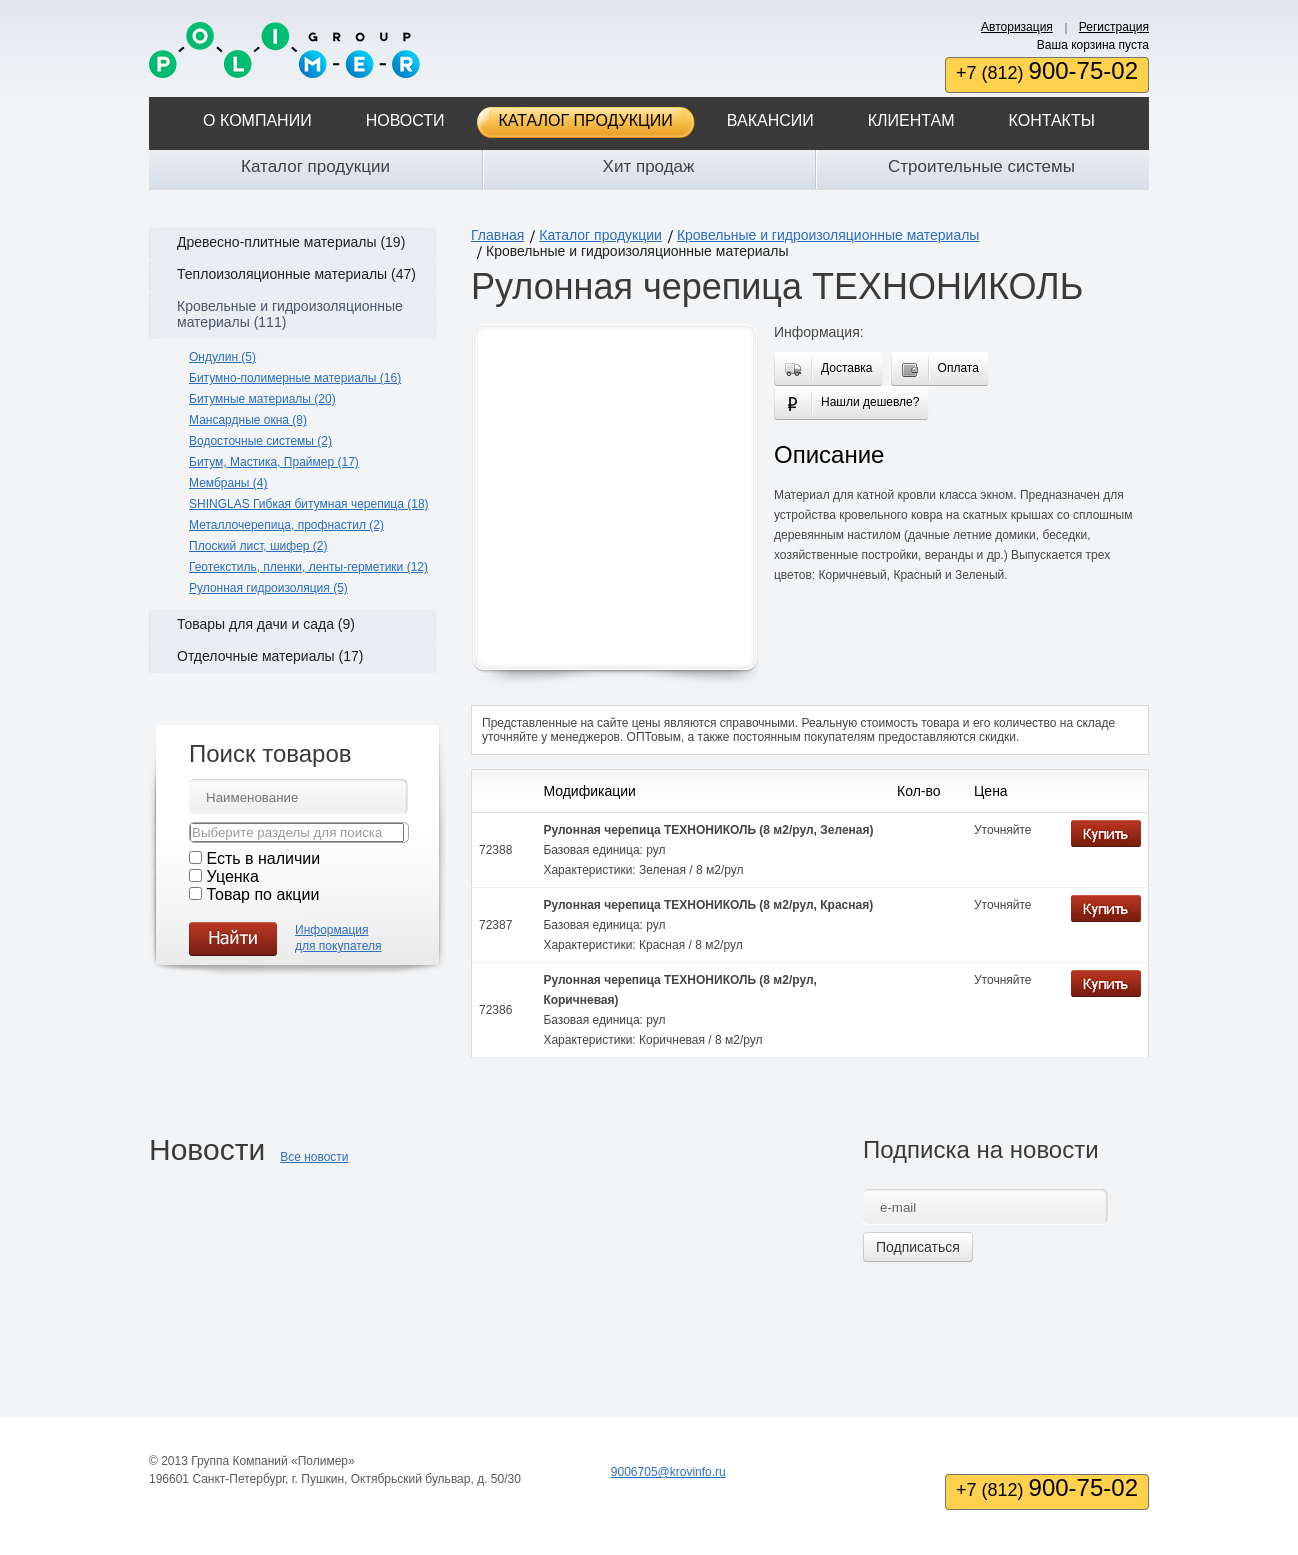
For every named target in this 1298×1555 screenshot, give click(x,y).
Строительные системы (981, 166)
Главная (497, 235)
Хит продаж (649, 166)
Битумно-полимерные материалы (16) (295, 378)
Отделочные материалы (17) (270, 656)
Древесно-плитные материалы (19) (291, 242)
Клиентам (911, 120)
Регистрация (1114, 27)
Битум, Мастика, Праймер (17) (274, 462)
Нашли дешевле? (866, 404)
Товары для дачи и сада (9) (266, 624)
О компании (257, 120)
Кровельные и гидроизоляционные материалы (828, 235)
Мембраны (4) (228, 483)
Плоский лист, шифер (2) (258, 546)
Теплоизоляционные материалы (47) (296, 274)
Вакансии (770, 120)
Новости (405, 120)
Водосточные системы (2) (260, 441)
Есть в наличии (263, 858)
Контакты (1052, 120)
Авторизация (1017, 27)
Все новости (314, 1157)
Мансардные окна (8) (248, 420)
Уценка (232, 876)
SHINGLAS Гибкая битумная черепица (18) (309, 504)
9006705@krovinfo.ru (668, 1472)
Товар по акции (262, 894)
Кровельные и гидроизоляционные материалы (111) (290, 314)
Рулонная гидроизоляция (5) (268, 588)
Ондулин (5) (222, 357)
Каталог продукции (586, 120)
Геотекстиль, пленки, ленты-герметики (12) (308, 567)
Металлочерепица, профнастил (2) (286, 525)
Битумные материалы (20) (262, 399)
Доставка (843, 370)
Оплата (954, 370)
